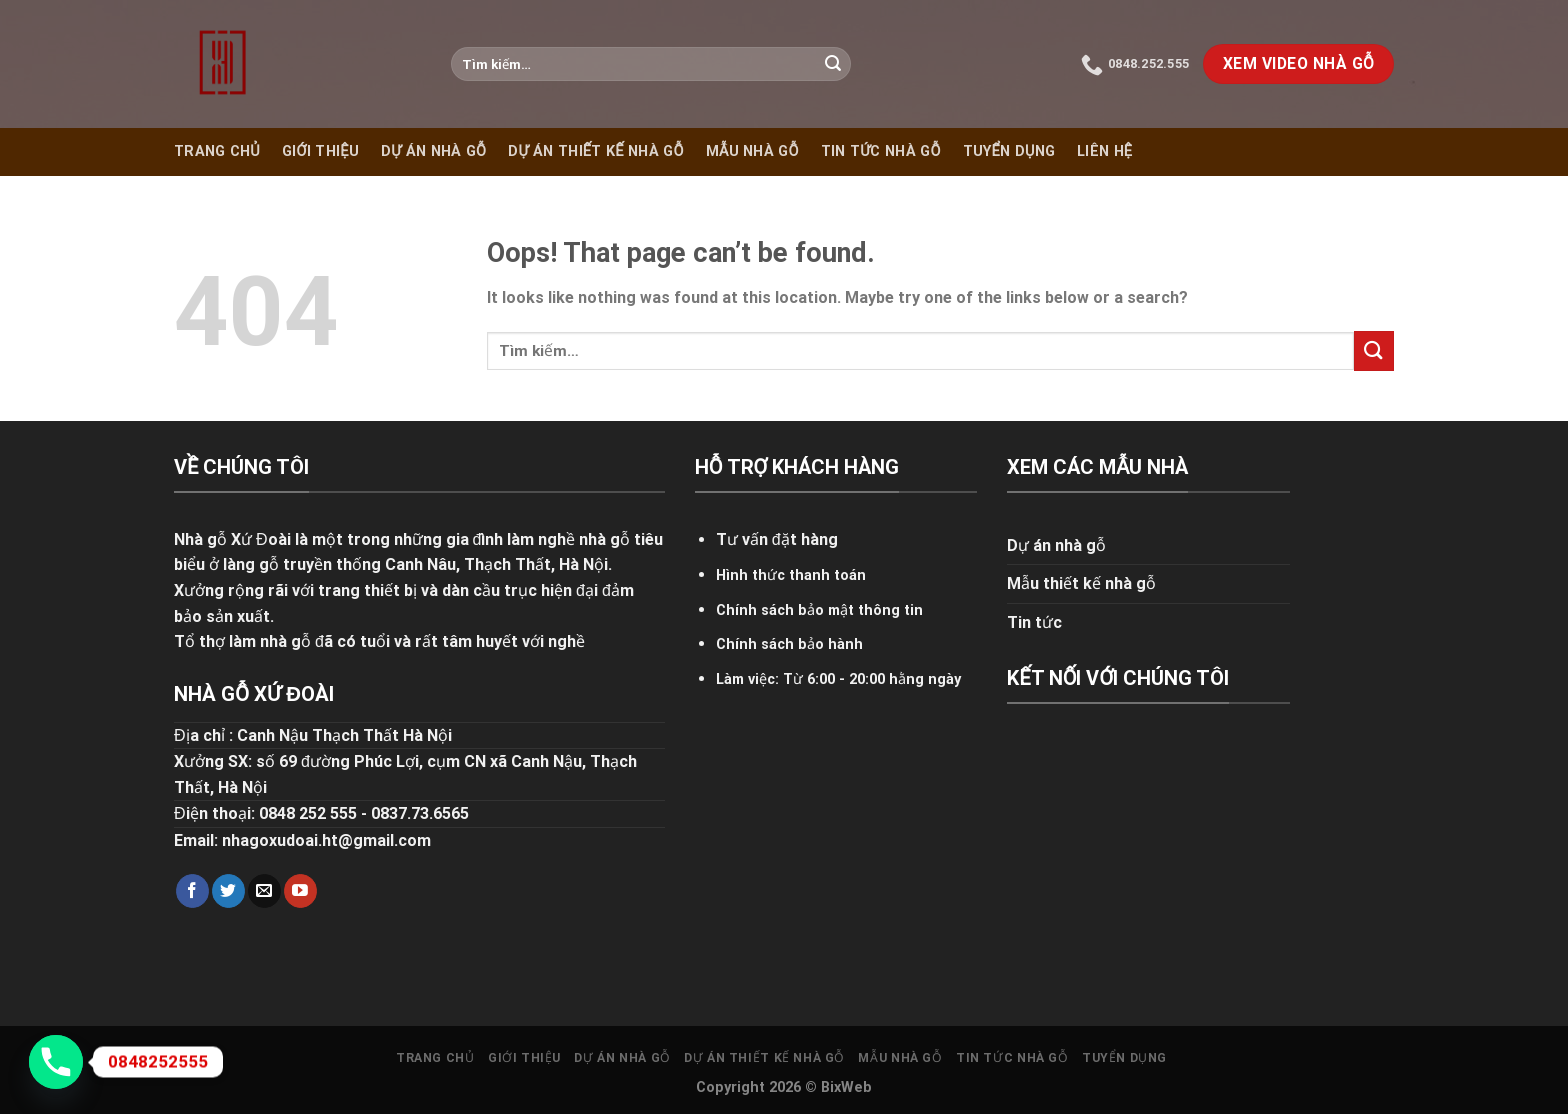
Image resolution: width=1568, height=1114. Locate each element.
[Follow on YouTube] (300, 891)
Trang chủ (217, 151)
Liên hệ (1104, 151)
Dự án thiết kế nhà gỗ (595, 151)
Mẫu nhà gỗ (752, 151)
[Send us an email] (264, 891)
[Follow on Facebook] (192, 891)
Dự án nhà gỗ (433, 151)
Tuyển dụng (1009, 151)
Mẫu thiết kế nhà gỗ (1081, 583)
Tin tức (1034, 622)
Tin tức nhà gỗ (881, 151)
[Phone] (56, 1062)
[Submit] (833, 64)
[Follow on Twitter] (228, 891)
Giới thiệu (320, 151)
